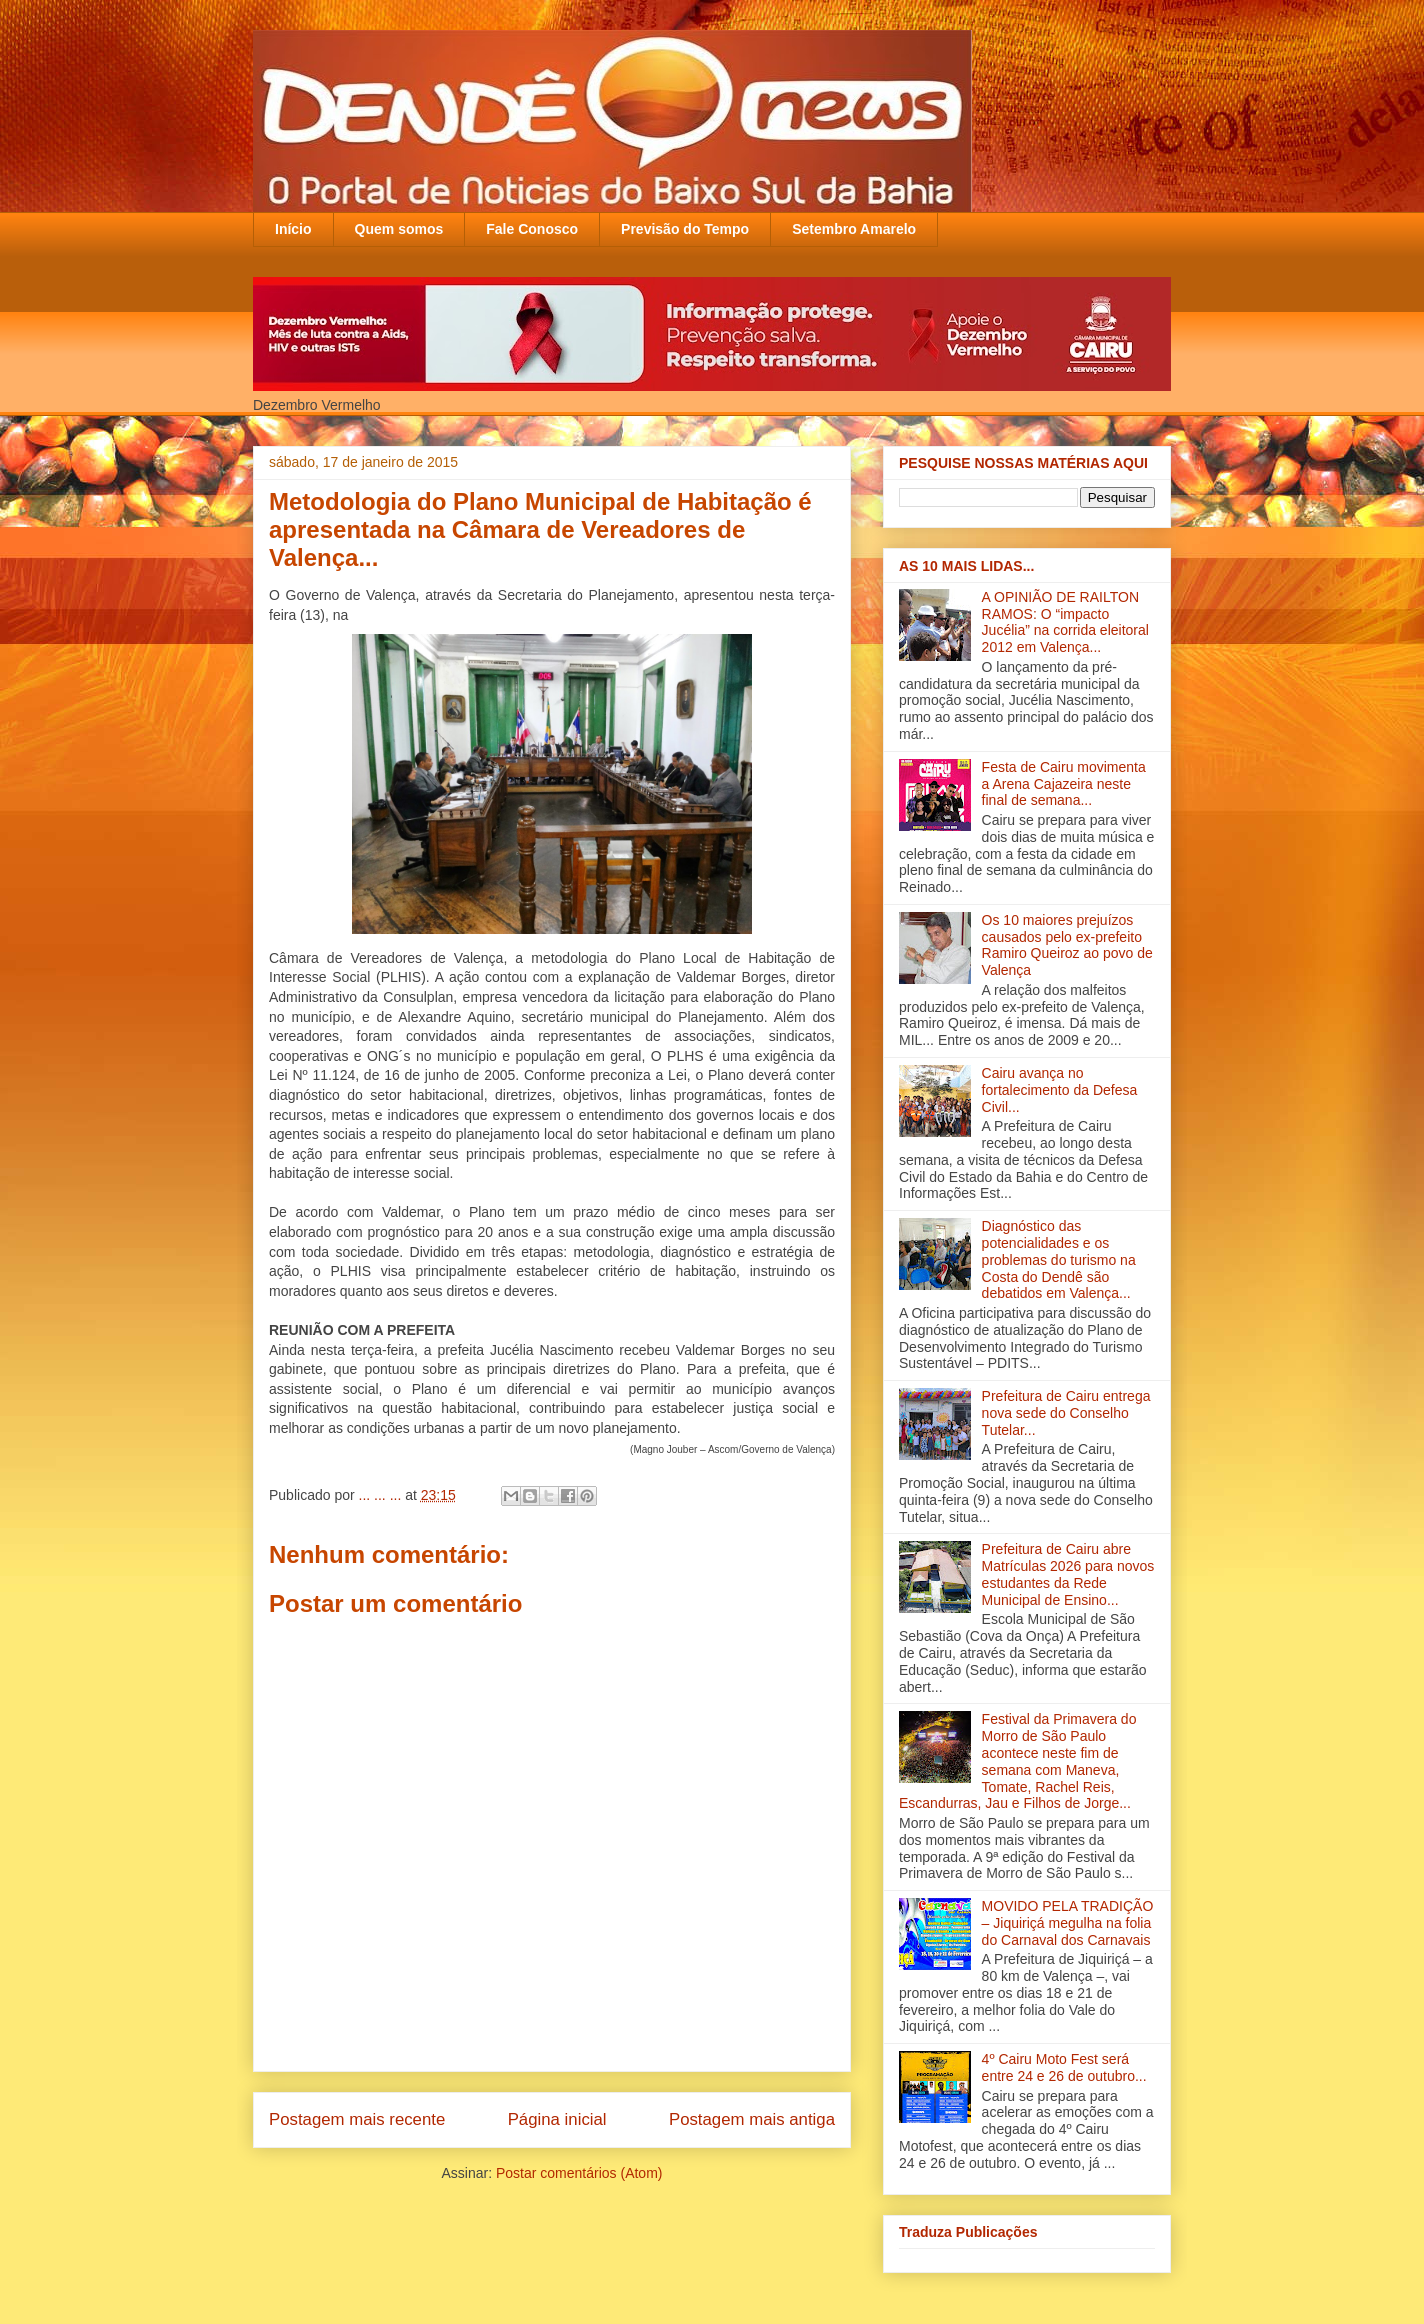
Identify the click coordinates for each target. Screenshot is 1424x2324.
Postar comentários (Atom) (579, 2173)
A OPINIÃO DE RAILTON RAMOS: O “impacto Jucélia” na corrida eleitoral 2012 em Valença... (1065, 622)
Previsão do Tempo (685, 229)
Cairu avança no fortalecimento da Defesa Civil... (1060, 1090)
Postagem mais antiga (752, 2119)
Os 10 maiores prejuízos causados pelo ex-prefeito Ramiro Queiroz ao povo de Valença (1067, 945)
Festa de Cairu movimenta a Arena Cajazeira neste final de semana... (1064, 784)
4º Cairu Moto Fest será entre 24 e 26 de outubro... (1064, 2067)
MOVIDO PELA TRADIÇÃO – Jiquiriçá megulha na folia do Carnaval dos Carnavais (1068, 1923)
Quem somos (399, 229)
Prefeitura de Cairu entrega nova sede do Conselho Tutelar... (1066, 1413)
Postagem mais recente (357, 2119)
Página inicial (557, 2119)
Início (293, 229)
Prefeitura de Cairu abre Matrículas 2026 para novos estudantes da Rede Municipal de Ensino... (1068, 1574)
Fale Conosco (532, 229)
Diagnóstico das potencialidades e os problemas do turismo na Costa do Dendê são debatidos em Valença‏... (1059, 1259)
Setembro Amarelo (854, 229)
